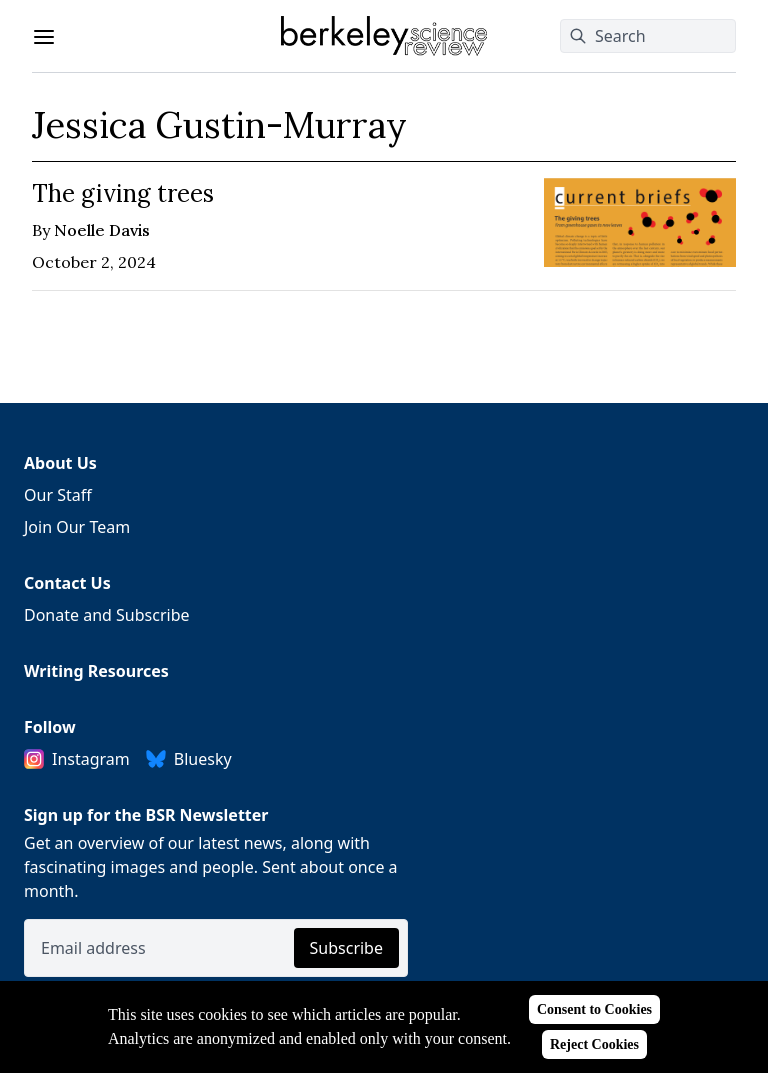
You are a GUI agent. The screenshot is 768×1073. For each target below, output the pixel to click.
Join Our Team (77, 527)
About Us (60, 463)
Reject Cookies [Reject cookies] (594, 1044)
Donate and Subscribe (107, 615)
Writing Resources (96, 671)
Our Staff (58, 495)
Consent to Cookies (594, 1009)
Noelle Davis (102, 230)
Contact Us (67, 583)
